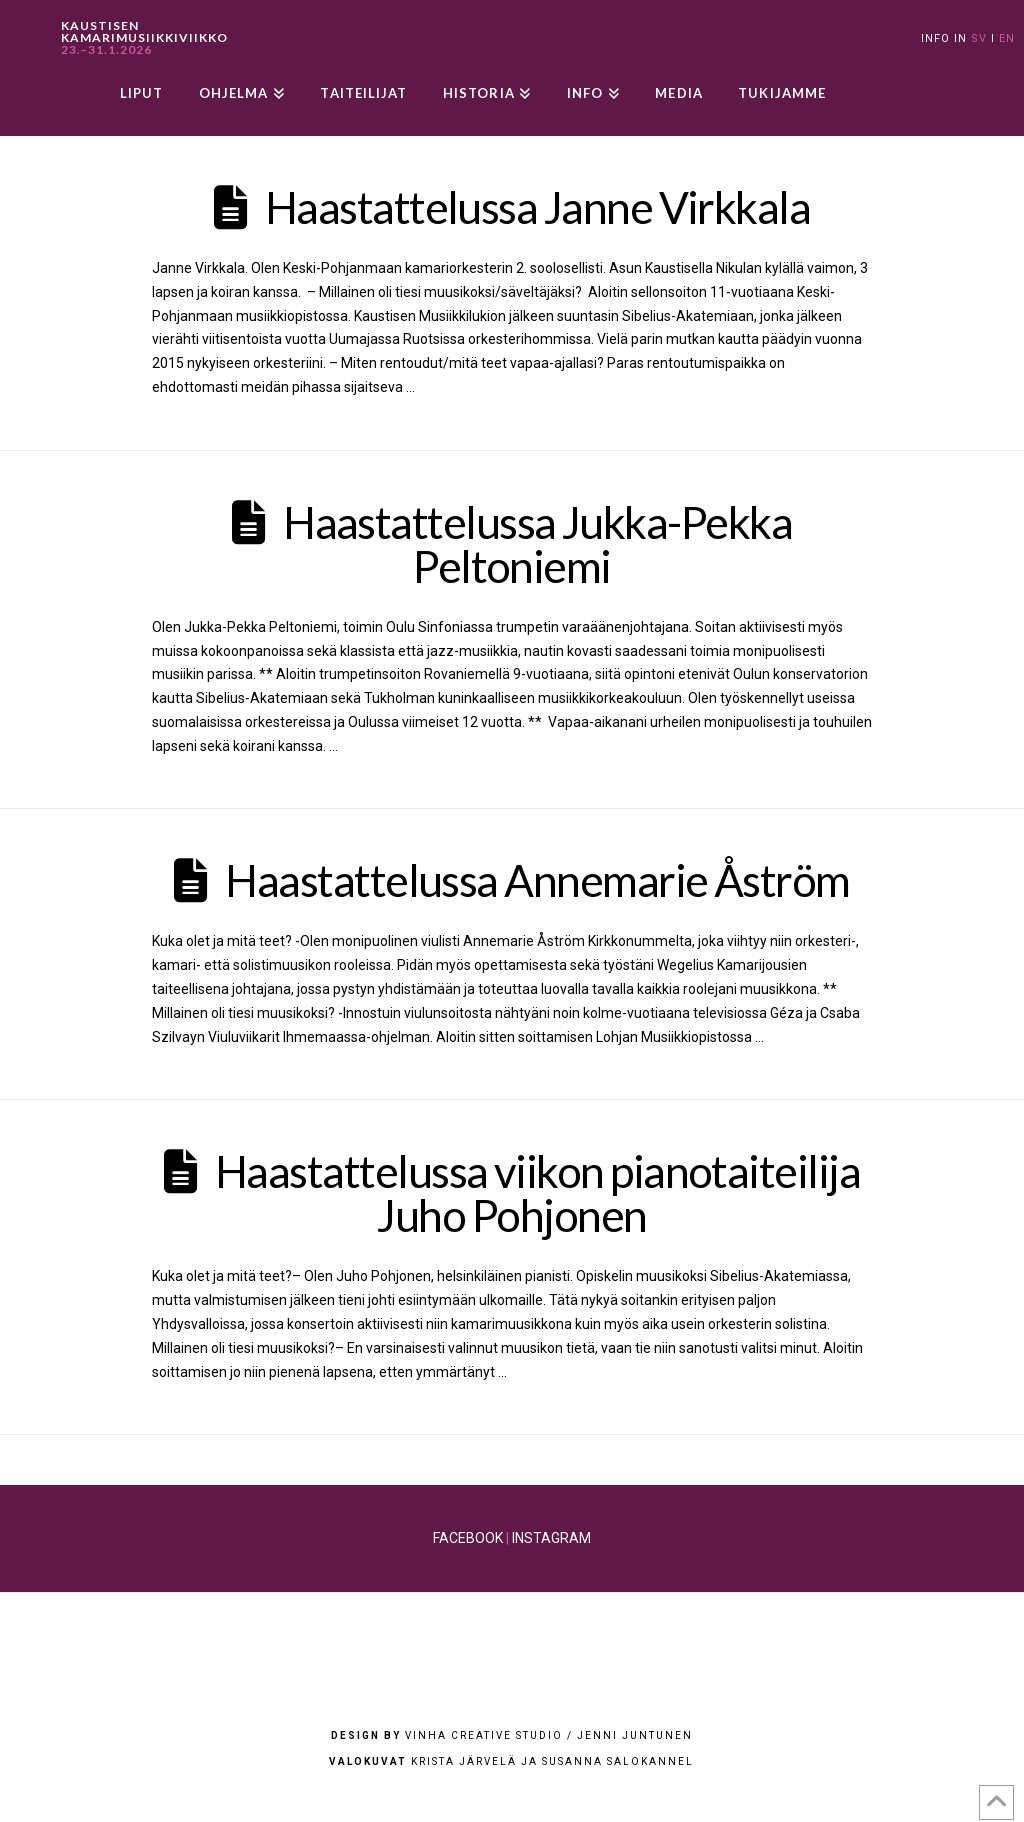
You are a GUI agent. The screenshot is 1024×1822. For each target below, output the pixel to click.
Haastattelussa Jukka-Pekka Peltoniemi (537, 544)
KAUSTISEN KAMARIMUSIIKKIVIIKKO (144, 38)
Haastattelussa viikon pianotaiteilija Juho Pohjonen (537, 1193)
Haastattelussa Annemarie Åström (537, 880)
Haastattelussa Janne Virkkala (537, 207)
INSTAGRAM (551, 1538)
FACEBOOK (468, 1538)
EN (1007, 38)
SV (979, 38)
